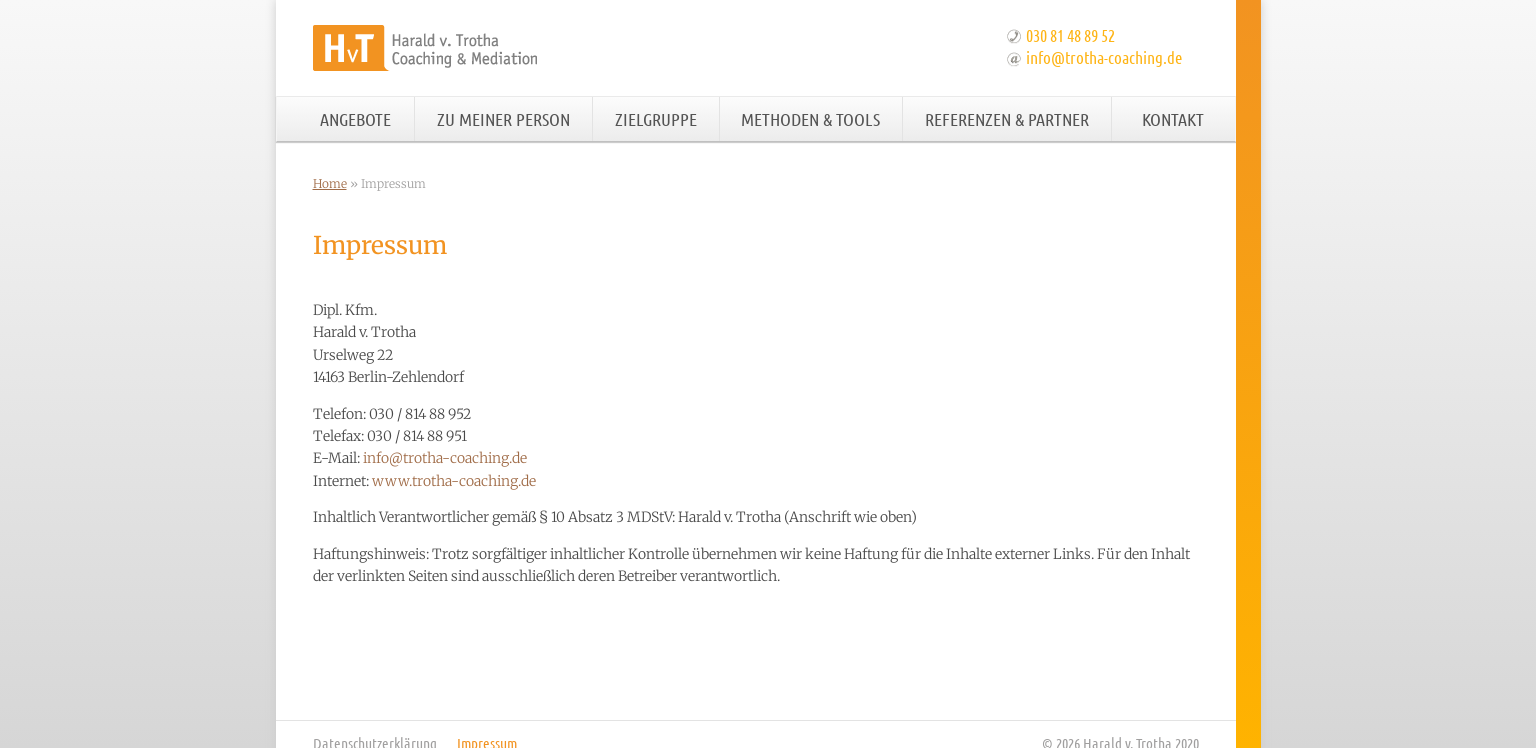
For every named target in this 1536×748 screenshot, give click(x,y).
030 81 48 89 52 (1070, 35)
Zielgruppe (656, 119)
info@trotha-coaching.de (1104, 57)
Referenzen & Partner (1007, 119)
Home (330, 183)
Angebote (355, 119)
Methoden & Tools (810, 119)
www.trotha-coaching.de (454, 481)
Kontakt (1173, 119)
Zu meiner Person (503, 119)
